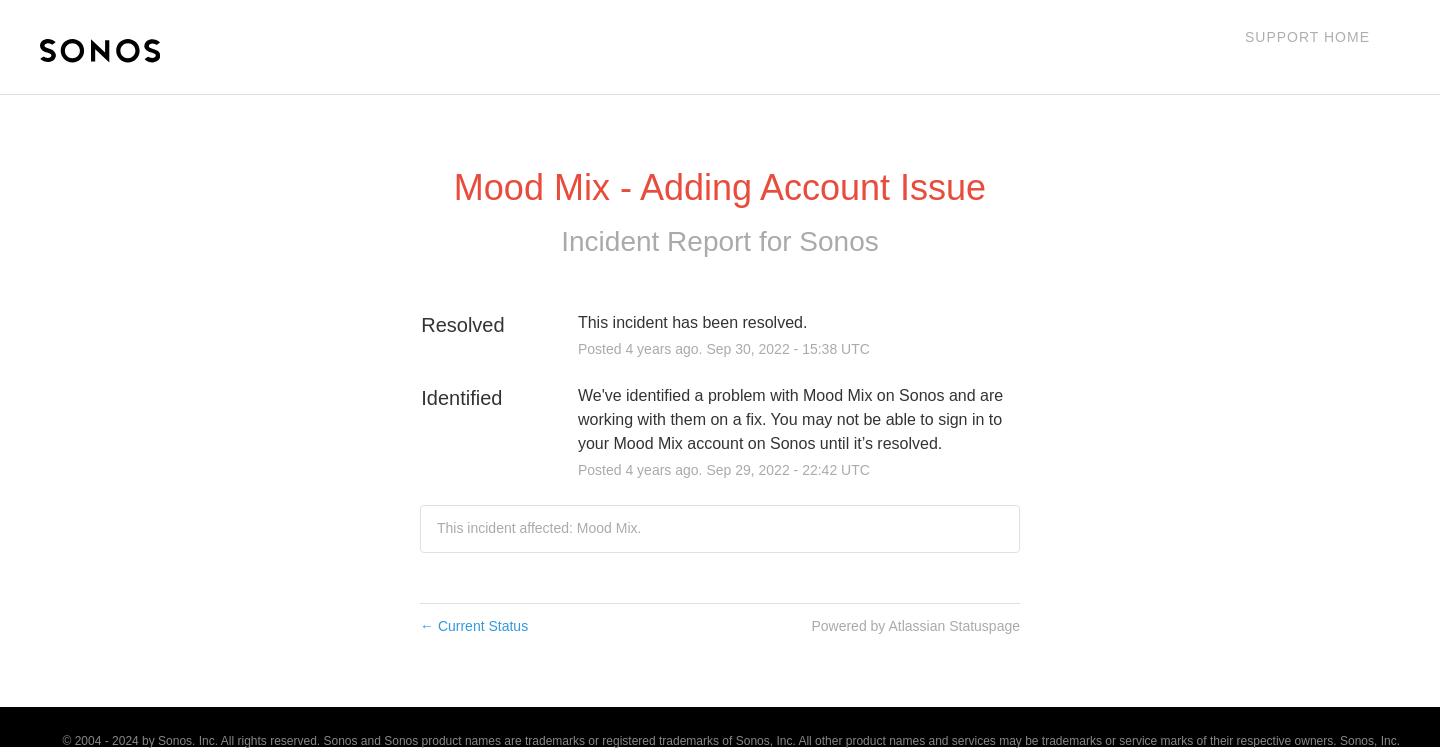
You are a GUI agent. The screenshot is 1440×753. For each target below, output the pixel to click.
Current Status (474, 626)
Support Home (1307, 37)
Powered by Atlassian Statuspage (915, 626)
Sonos (838, 241)
